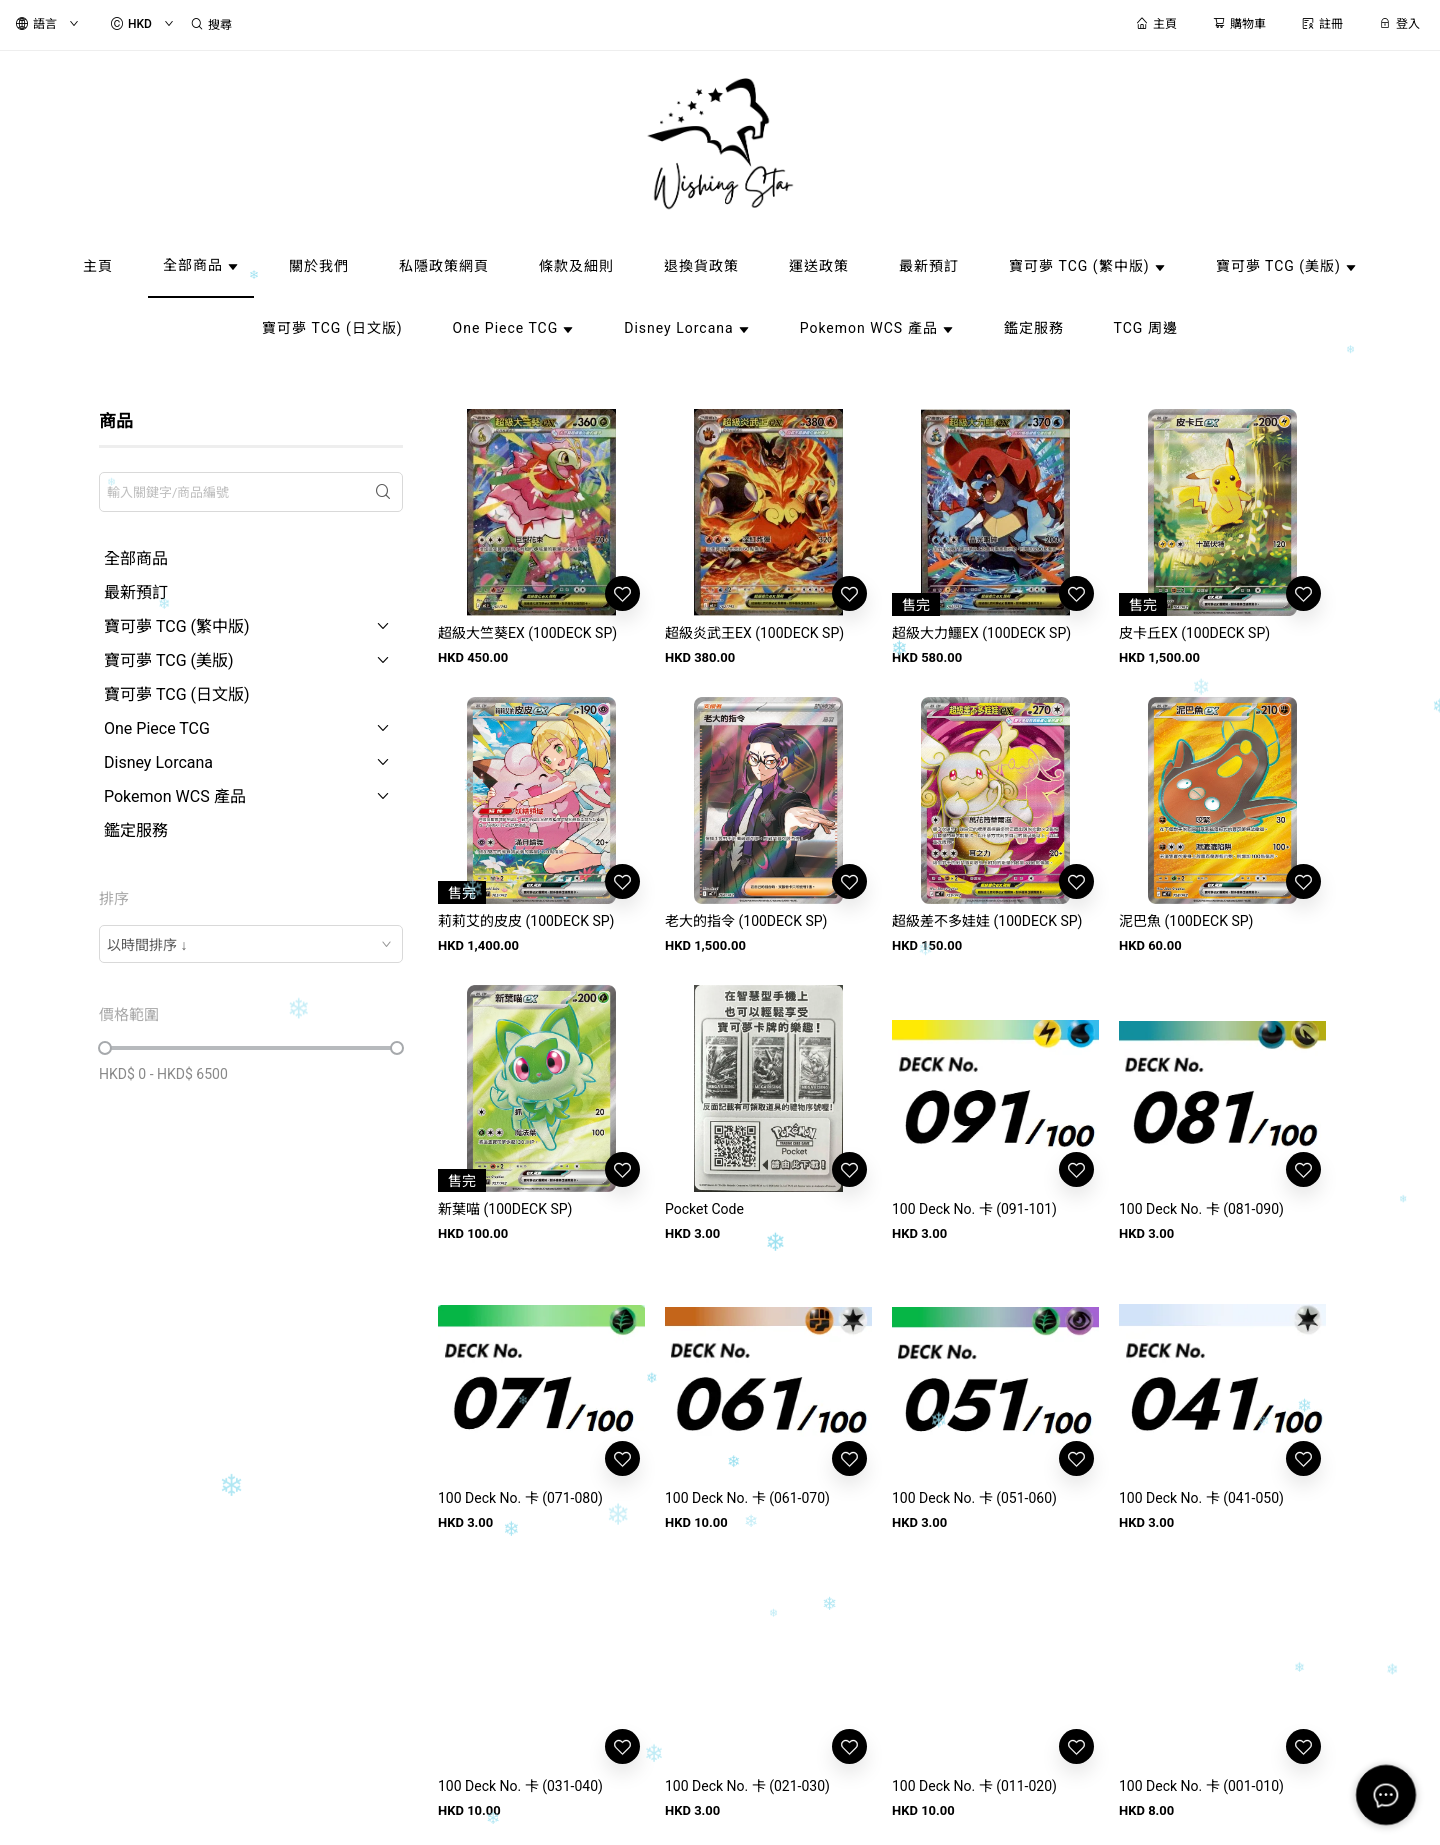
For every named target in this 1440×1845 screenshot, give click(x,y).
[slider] (105, 1048)
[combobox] (251, 944)
